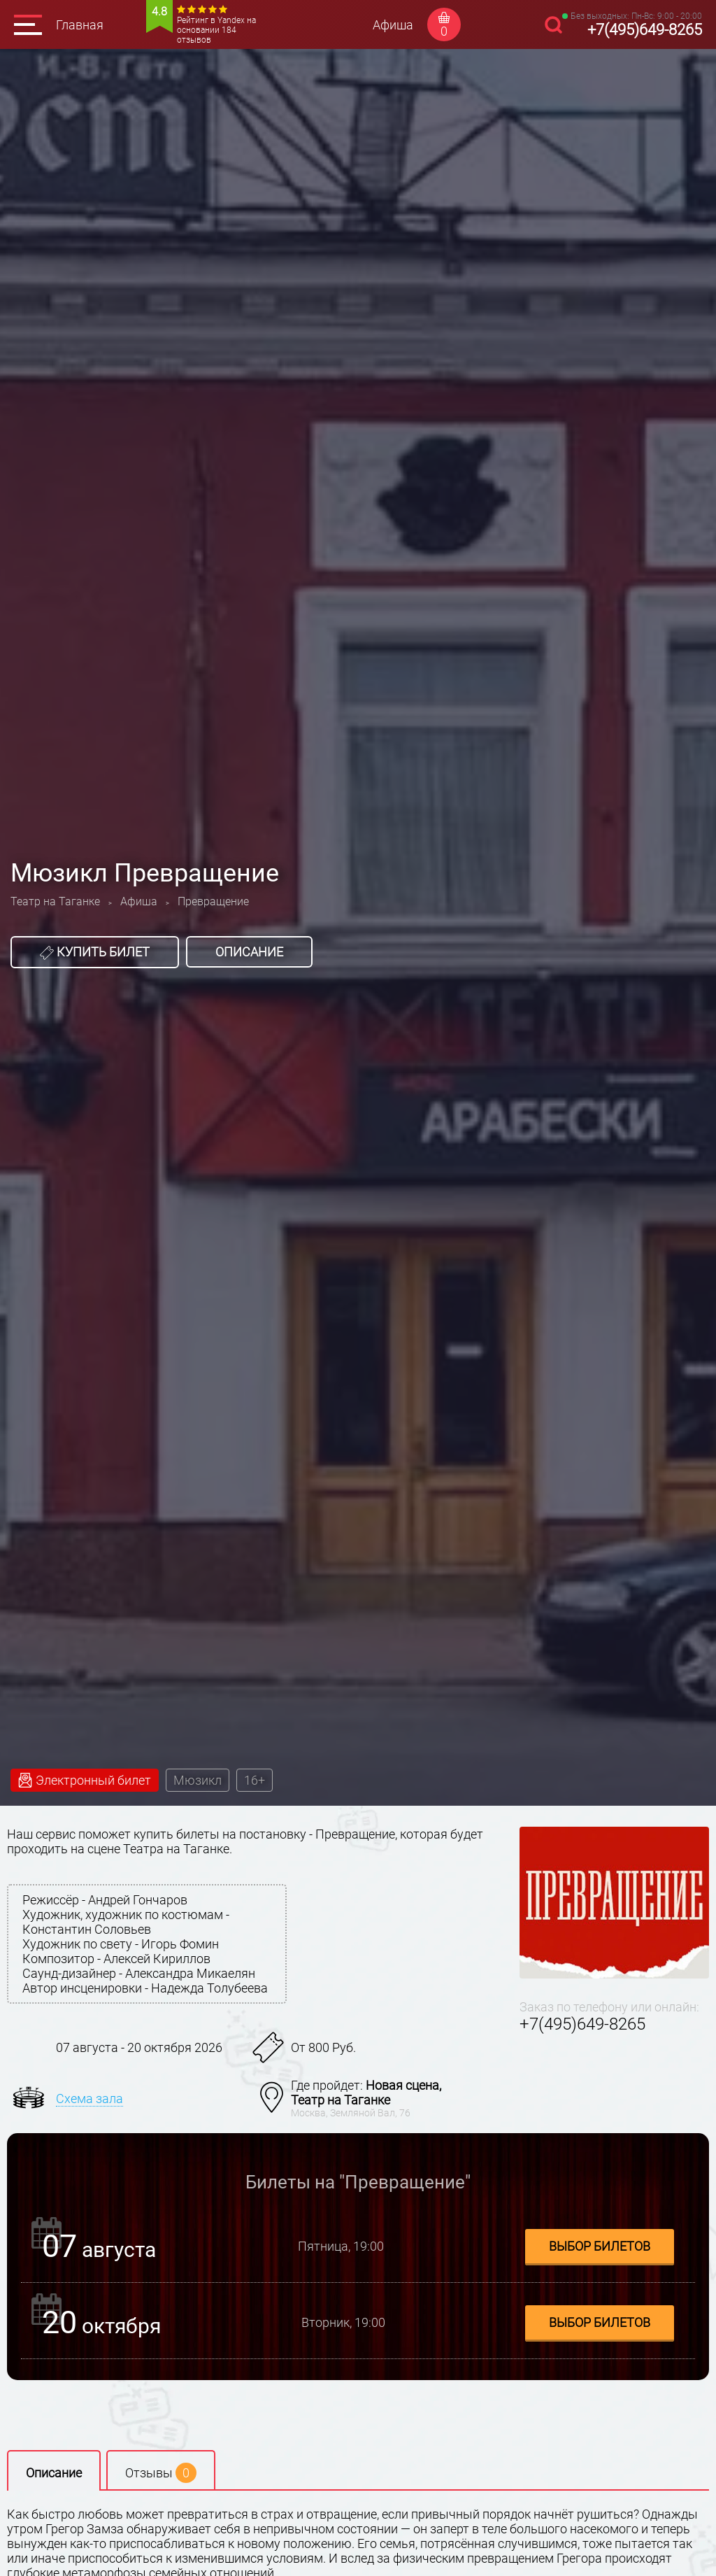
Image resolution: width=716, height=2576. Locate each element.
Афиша (393, 24)
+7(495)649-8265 (644, 29)
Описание (249, 951)
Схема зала (89, 2098)
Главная (79, 24)
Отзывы (160, 2473)
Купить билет (95, 952)
